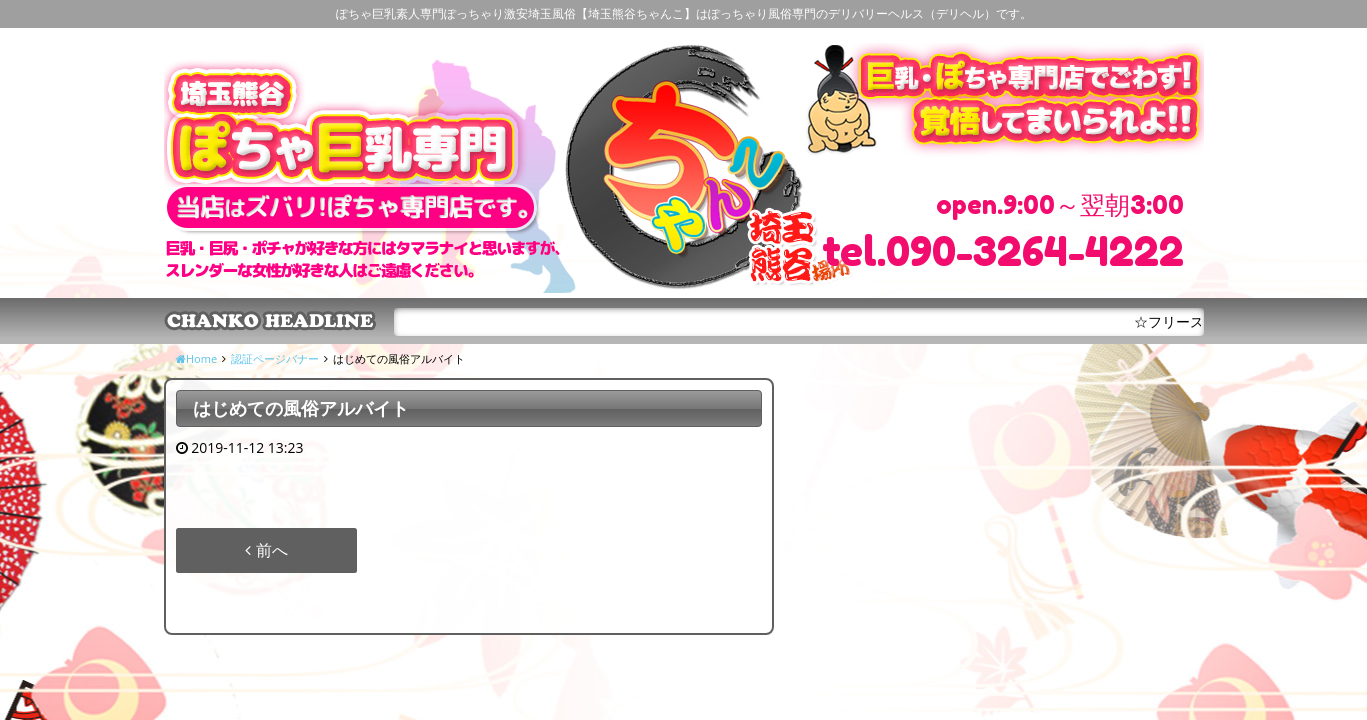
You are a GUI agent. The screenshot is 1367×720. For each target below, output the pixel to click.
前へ (266, 550)
